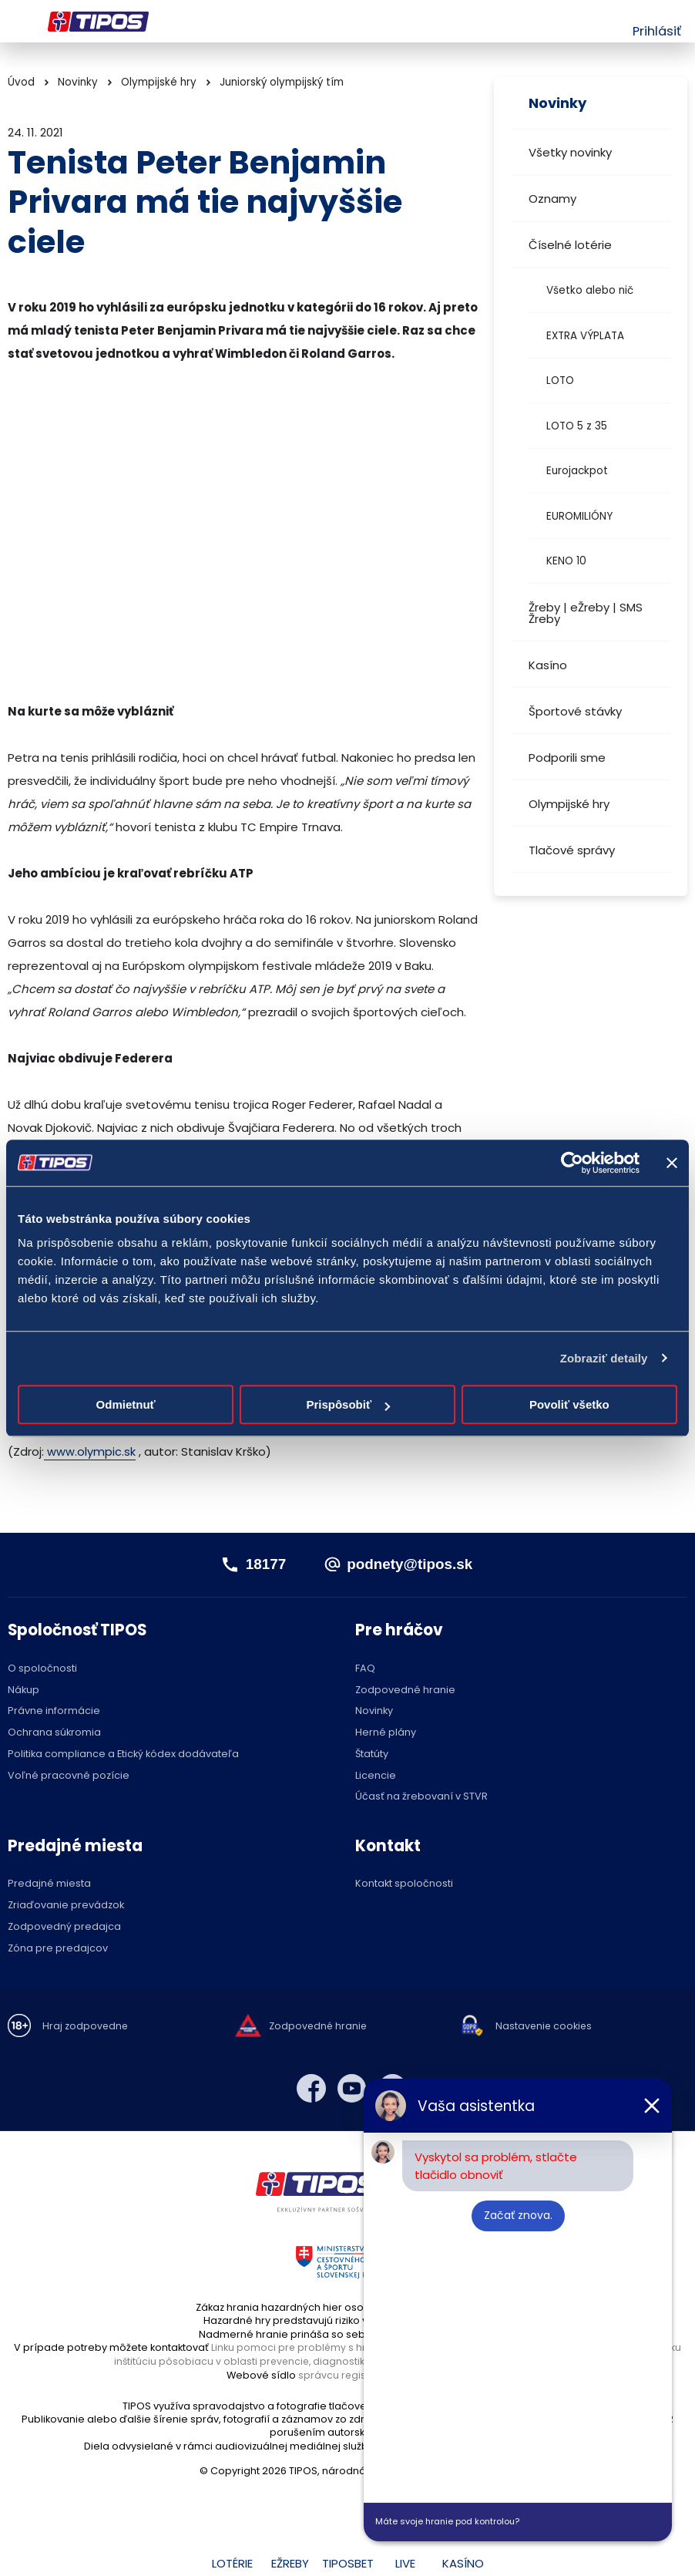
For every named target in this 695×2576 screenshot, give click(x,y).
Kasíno (548, 665)
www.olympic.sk (90, 1451)
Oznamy (552, 198)
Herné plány (385, 1733)
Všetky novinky (570, 152)
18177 (261, 1563)
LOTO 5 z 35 (576, 426)
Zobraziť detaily (604, 1358)
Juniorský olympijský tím (282, 82)
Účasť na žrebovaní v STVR (421, 1797)
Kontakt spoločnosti (404, 1884)
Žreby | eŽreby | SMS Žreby (586, 613)
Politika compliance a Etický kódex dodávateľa (123, 1754)
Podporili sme (567, 757)
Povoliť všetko (569, 1404)
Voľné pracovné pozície (68, 1775)
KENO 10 (566, 561)
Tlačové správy (572, 850)
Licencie (375, 1775)
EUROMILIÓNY (579, 516)
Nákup (23, 1690)
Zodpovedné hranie (405, 1690)
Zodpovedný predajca (64, 1927)
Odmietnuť (126, 1404)
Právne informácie (54, 1711)
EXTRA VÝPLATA (585, 335)
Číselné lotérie (570, 245)
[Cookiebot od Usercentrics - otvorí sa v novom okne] (572, 1162)
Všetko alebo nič (589, 290)
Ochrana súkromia (54, 1733)
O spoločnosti (42, 1669)
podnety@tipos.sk (411, 1563)
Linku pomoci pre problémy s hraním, (302, 2347)
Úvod (21, 82)
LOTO (560, 380)
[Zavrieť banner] (671, 1162)
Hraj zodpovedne (85, 2027)
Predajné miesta (49, 1884)
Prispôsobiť (348, 1404)
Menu (17, 21)
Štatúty (371, 1754)
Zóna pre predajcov (58, 1948)
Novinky (78, 82)
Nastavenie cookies (544, 2027)
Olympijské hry (569, 804)
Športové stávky (575, 711)
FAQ (365, 1669)
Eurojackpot (577, 470)
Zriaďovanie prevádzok (66, 1906)
